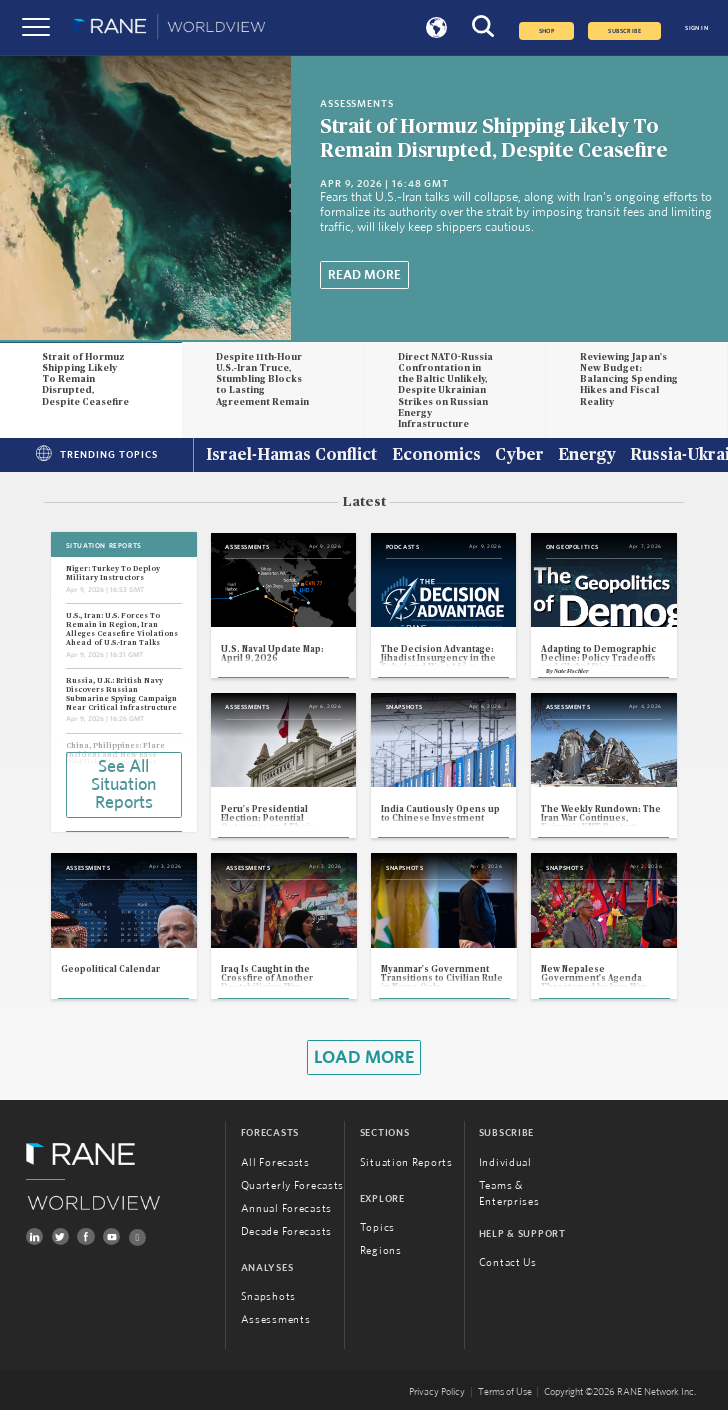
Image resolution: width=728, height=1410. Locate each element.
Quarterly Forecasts (293, 1185)
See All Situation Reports (123, 785)
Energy (587, 456)
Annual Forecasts (286, 1208)
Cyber (519, 456)
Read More (364, 275)
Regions (381, 1250)
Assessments (276, 1319)
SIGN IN (696, 28)
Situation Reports (406, 1162)
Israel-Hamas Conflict (291, 456)
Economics (436, 456)
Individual (505, 1162)
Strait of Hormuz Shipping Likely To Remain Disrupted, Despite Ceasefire (85, 380)
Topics (377, 1227)
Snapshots (268, 1296)
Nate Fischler (571, 671)
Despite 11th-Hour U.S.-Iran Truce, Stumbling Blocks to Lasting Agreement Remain (262, 380)
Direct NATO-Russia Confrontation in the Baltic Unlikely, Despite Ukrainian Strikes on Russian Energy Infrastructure (445, 391)
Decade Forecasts (286, 1231)
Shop (547, 31)
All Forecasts (275, 1162)
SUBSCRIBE (624, 31)
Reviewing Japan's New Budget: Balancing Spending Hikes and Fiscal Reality (629, 380)
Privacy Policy (437, 1392)
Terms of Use (505, 1392)
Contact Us (508, 1262)
